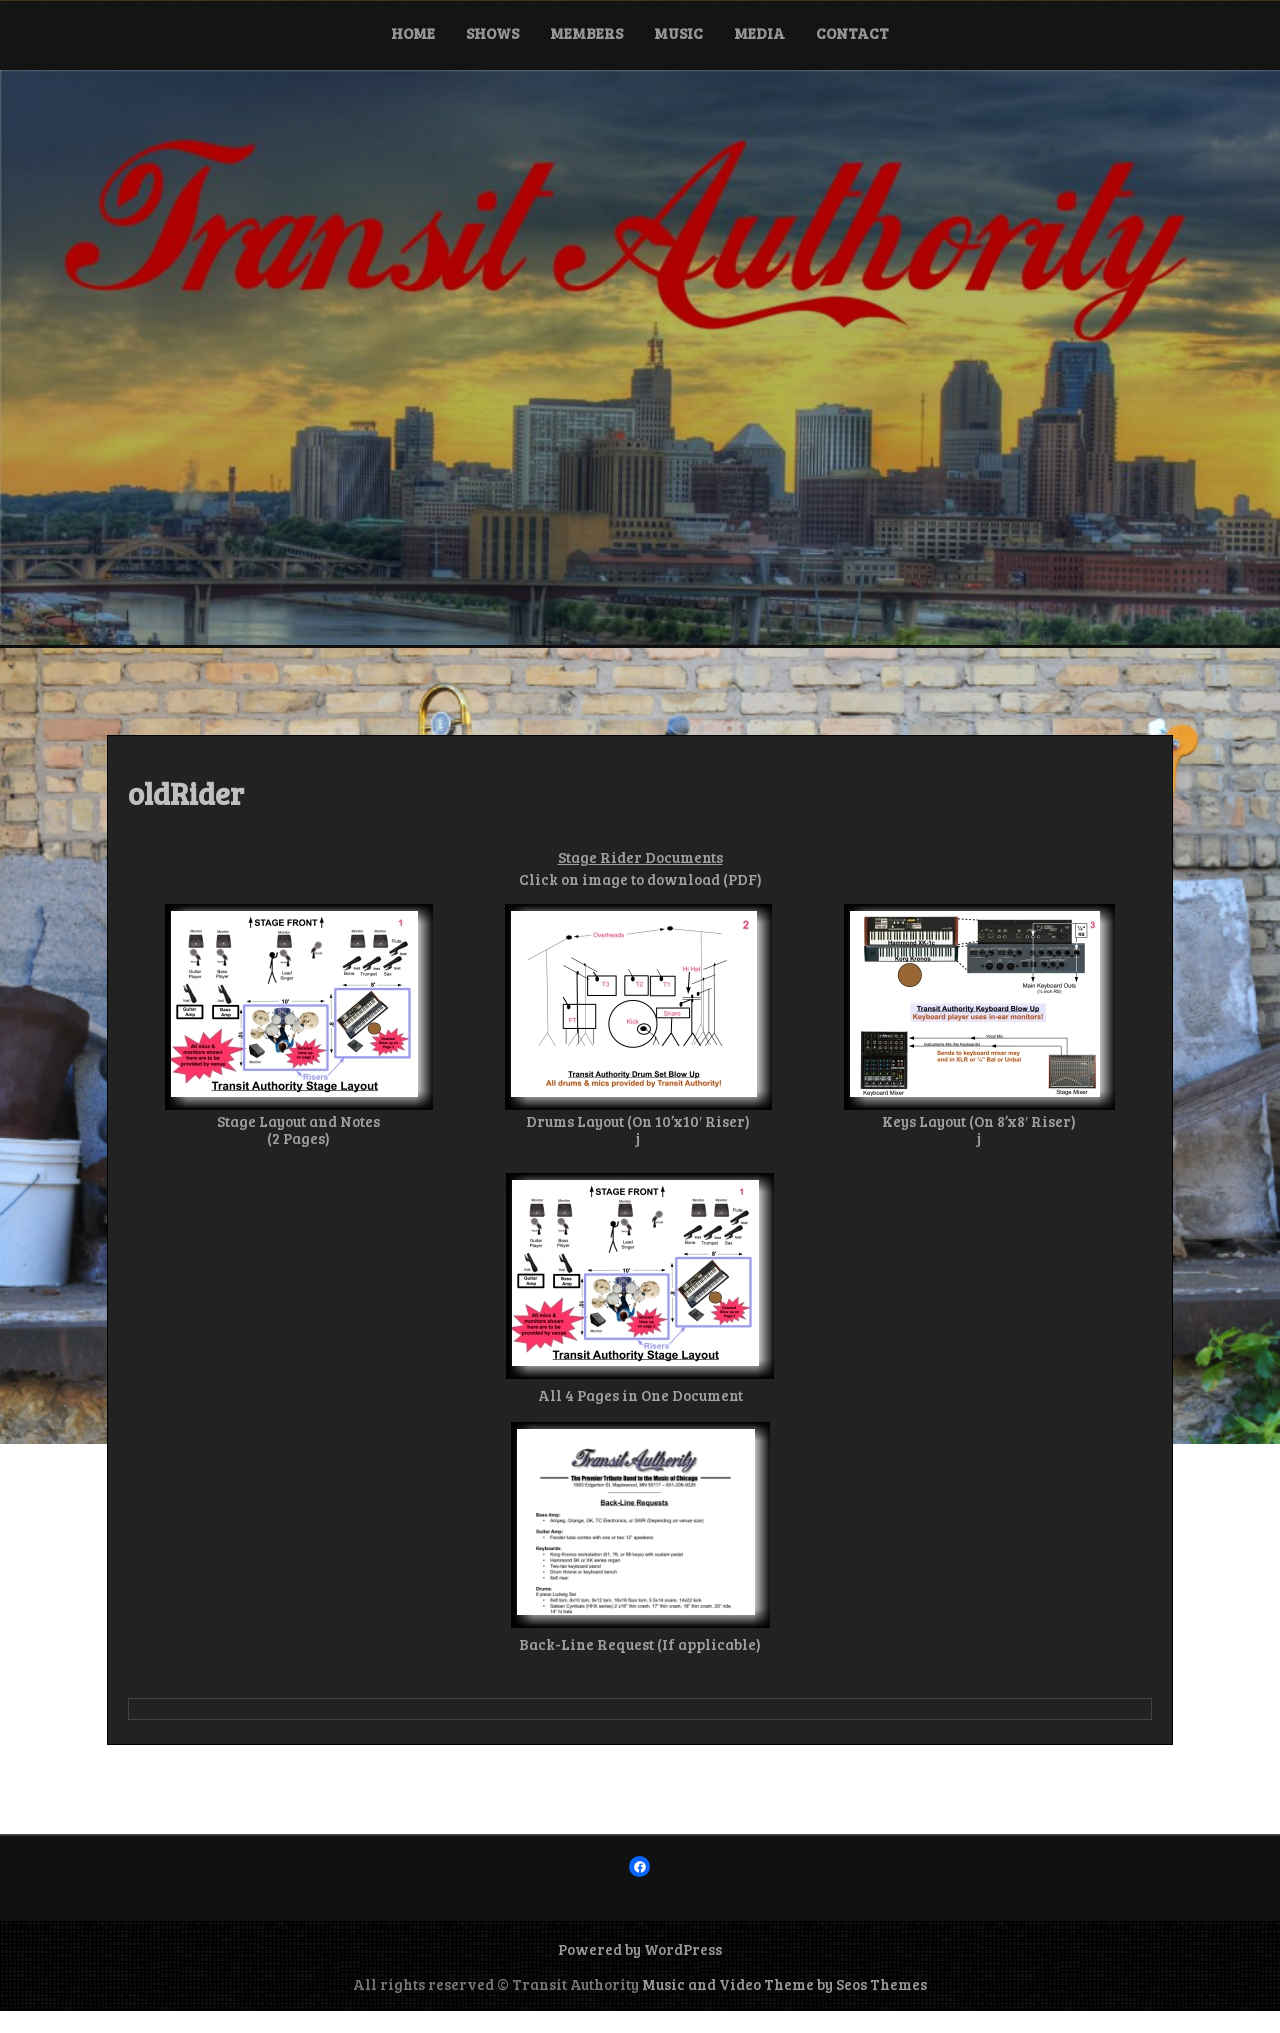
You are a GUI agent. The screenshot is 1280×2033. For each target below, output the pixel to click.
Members (586, 33)
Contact (852, 33)
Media (759, 33)
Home (413, 33)
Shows (492, 33)
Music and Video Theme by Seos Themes (784, 1984)
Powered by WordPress (640, 1949)
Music (678, 33)
